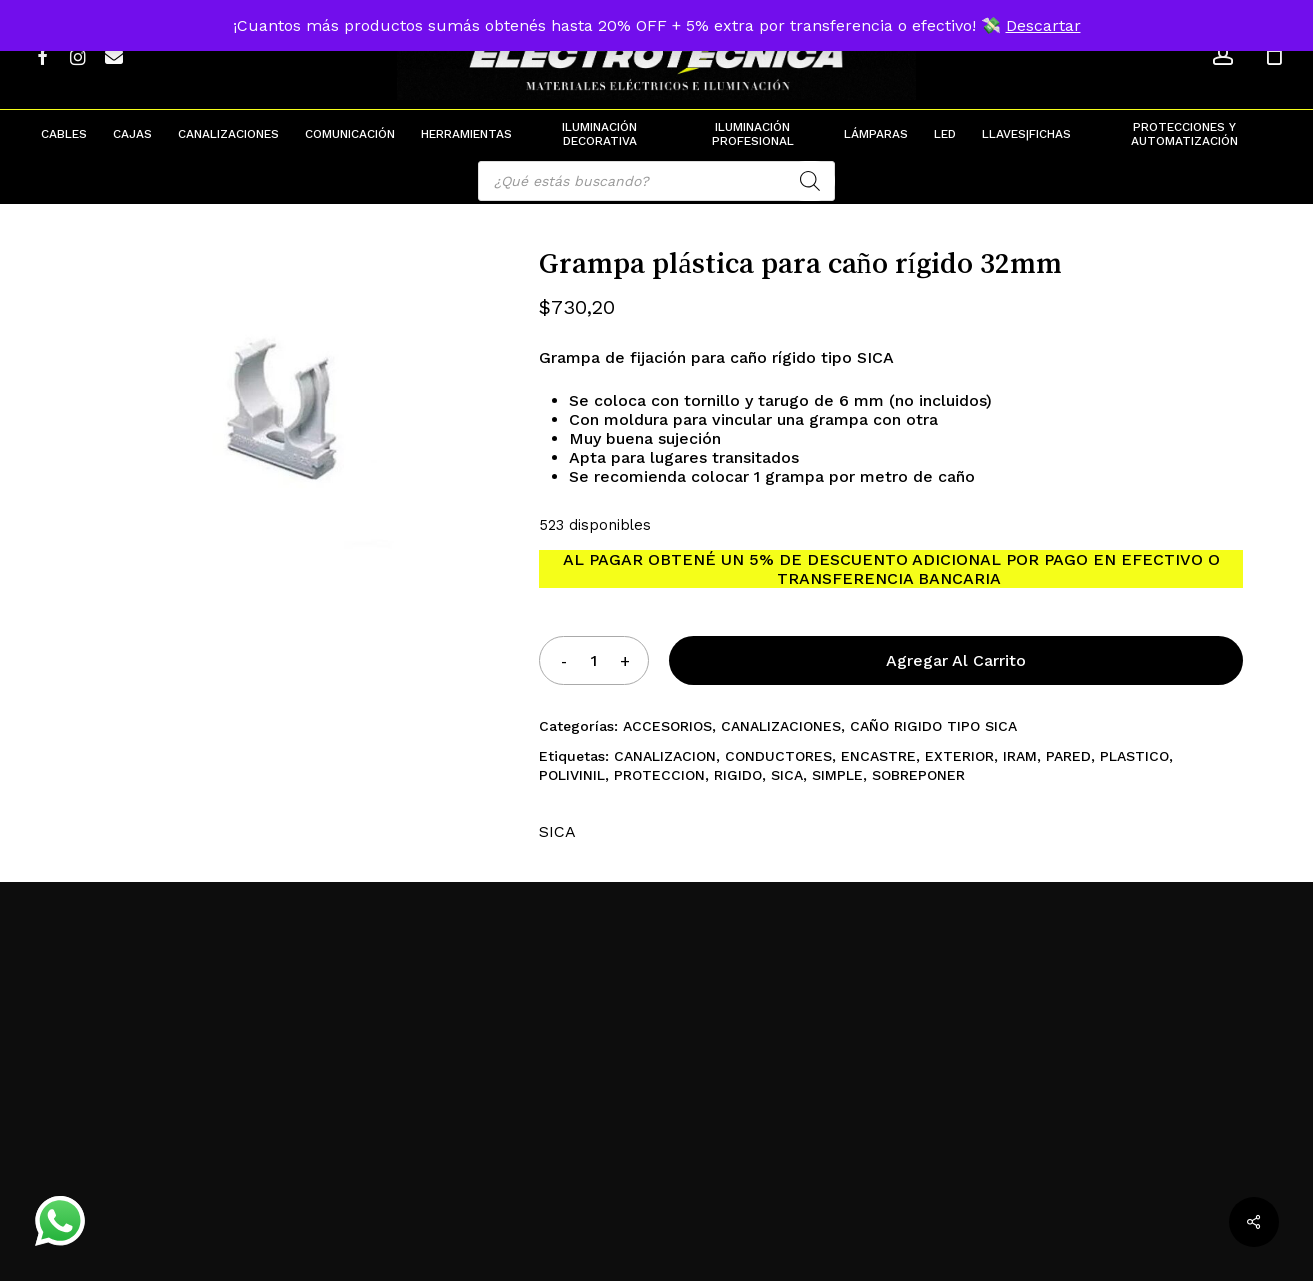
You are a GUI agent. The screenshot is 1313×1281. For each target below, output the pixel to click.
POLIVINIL (572, 775)
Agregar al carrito (956, 660)
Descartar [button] (1043, 25)
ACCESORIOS (667, 726)
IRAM (1020, 756)
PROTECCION (659, 775)
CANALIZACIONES (781, 726)
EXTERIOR (959, 756)
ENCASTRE (878, 756)
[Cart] (1274, 55)
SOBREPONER (918, 775)
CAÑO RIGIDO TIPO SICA (933, 726)
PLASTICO (1134, 756)
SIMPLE (837, 775)
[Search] (810, 181)
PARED (1068, 756)
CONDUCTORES (778, 756)
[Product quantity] (594, 660)
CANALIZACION (665, 756)
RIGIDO (738, 775)
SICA (787, 775)
